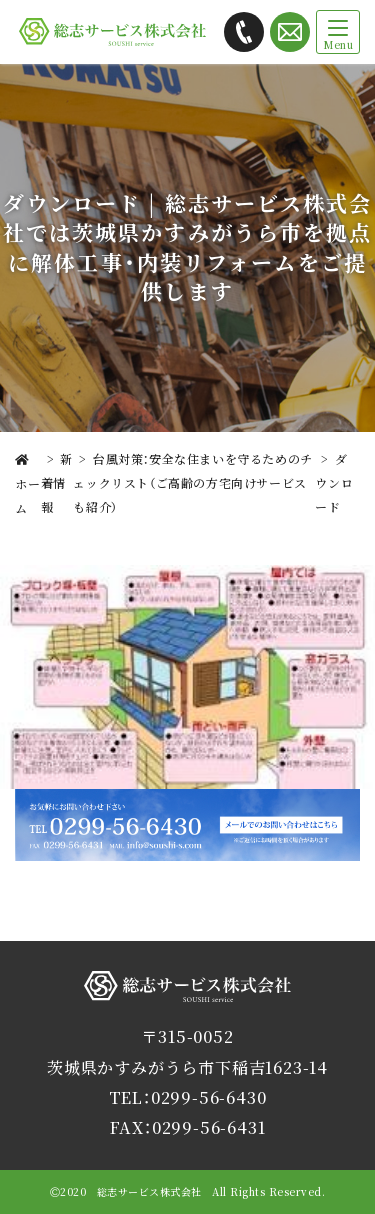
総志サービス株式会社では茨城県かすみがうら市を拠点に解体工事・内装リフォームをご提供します (112, 32)
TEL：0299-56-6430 (188, 1097)
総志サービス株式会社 (188, 1001)
